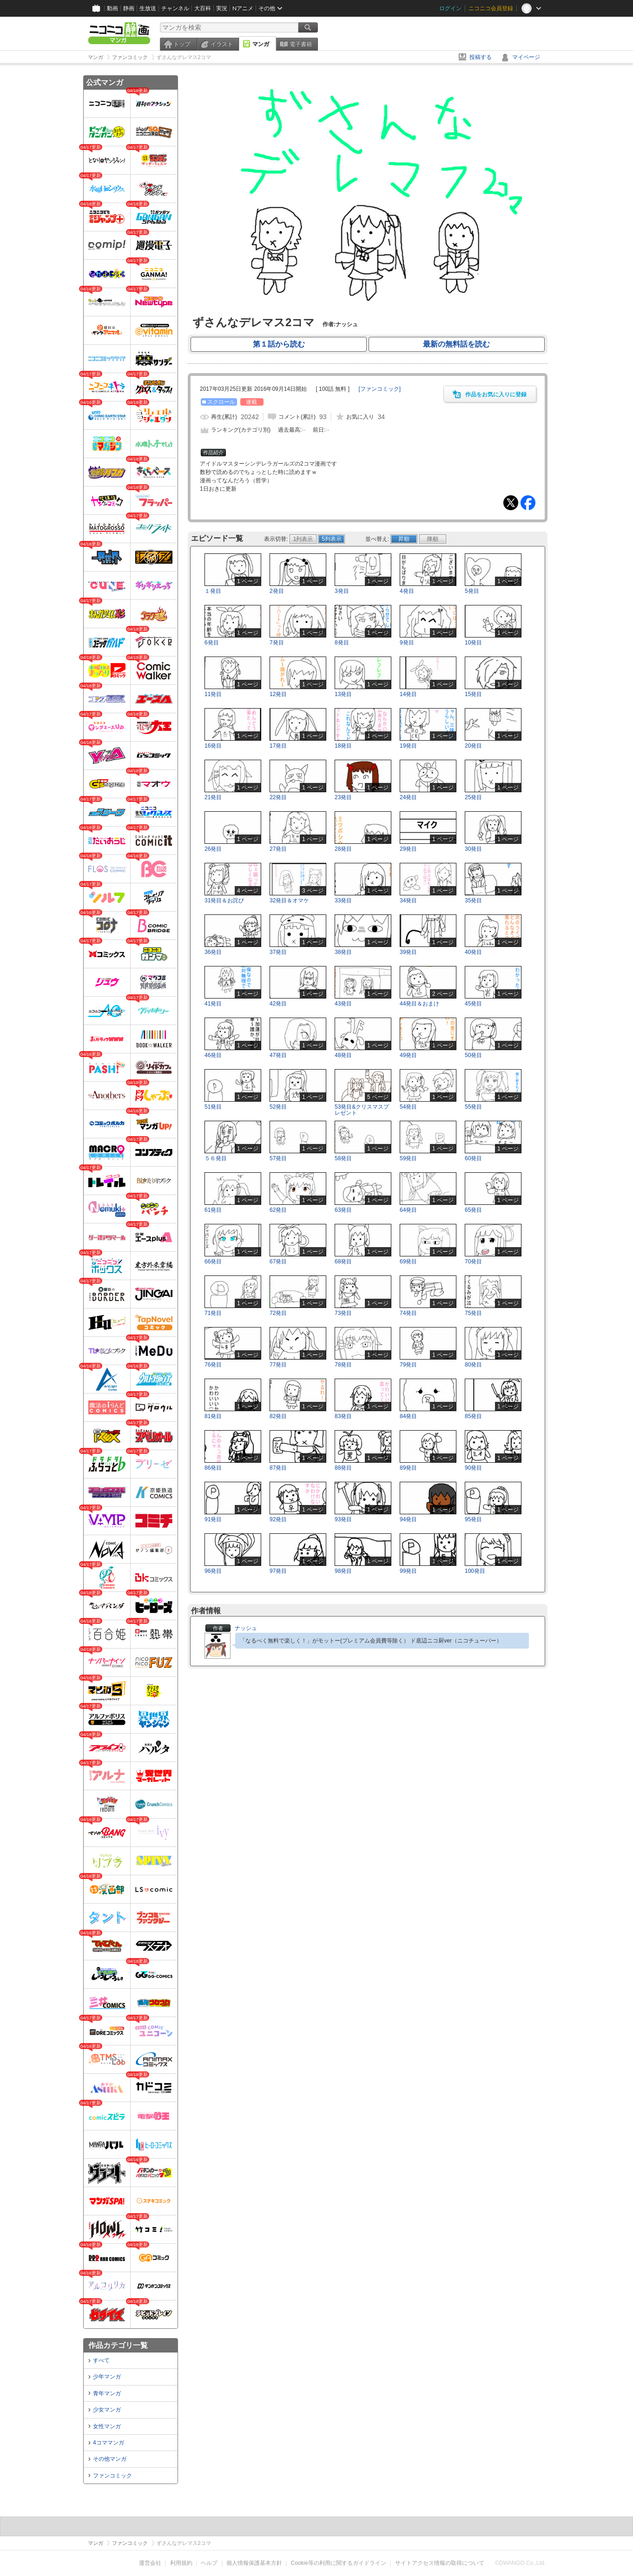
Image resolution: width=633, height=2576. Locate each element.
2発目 (277, 591)
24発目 (408, 797)
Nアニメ (242, 8)
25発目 (473, 797)
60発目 (473, 1158)
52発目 (278, 1107)
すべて (101, 2360)
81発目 (213, 1416)
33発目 (343, 900)
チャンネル (175, 8)
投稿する (480, 57)
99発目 (408, 1571)
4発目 (407, 591)
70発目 (473, 1261)
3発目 (342, 591)
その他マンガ (109, 2459)
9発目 (407, 642)
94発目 (408, 1519)
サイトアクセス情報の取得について (439, 2563)
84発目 (408, 1416)
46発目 (213, 1055)
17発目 (278, 746)
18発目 (343, 746)
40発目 (473, 952)
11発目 (213, 694)
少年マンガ (107, 2376)
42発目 (278, 1003)
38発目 (343, 952)
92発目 (278, 1519)
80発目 (473, 1364)
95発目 (473, 1519)
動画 (112, 8)
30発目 (473, 849)
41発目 (213, 1003)
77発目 (278, 1364)
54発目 (408, 1107)
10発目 (473, 642)
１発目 (212, 591)
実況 (221, 8)
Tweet (510, 502)
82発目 (278, 1416)
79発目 (408, 1364)
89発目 (408, 1468)
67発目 (278, 1261)
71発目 (213, 1313)
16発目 (213, 746)
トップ (181, 44)
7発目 (277, 642)
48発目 (343, 1055)
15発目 (473, 694)
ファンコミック (112, 2475)
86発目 (213, 1468)
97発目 (278, 1571)
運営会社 (150, 2563)
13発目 (343, 694)
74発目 (408, 1313)
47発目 (278, 1055)
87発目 (278, 1468)
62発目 (278, 1210)
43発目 (343, 1003)
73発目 (343, 1313)
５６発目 (215, 1158)
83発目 (343, 1416)
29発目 (408, 849)
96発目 (213, 1571)
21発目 (213, 797)
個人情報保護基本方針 (254, 2563)
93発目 (343, 1519)
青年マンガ (107, 2393)
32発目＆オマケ (289, 900)
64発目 (408, 1210)
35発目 (473, 900)
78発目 (343, 1364)
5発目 (472, 591)
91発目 (213, 1519)
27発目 (278, 849)
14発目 (408, 694)
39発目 (408, 952)
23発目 (343, 797)
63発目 (343, 1210)
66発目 (213, 1261)
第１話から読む (279, 344)
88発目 (343, 1468)
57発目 (278, 1158)
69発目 (408, 1261)
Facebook (528, 502)
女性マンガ (107, 2426)
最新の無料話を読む (456, 344)
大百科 (202, 8)
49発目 (408, 1055)
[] (379, 389)
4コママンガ (108, 2442)
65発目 (473, 1210)
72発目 (278, 1313)
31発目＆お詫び (224, 900)
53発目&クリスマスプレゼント (362, 1110)
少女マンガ (107, 2409)
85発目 (473, 1416)
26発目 (213, 849)
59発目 (408, 1158)
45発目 (473, 1003)
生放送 (147, 8)
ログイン (450, 8)
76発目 (213, 1364)
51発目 (213, 1107)
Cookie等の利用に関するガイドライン (338, 2563)
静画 (128, 8)
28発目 (343, 849)
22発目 (278, 797)
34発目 (408, 900)
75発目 (473, 1313)
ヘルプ (209, 2563)
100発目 (475, 1571)
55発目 (473, 1107)
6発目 (211, 642)
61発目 (213, 1210)
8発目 (342, 642)
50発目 (473, 1055)
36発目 (213, 952)
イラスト (222, 44)
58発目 (343, 1158)
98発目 (343, 1571)
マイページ (526, 57)
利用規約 (181, 2563)
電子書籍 (301, 44)
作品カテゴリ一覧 (118, 2345)
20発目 (473, 746)
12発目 (278, 694)
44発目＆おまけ (419, 1003)
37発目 (278, 952)
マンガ (260, 44)
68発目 (343, 1261)
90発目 (473, 1468)
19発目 (408, 746)
